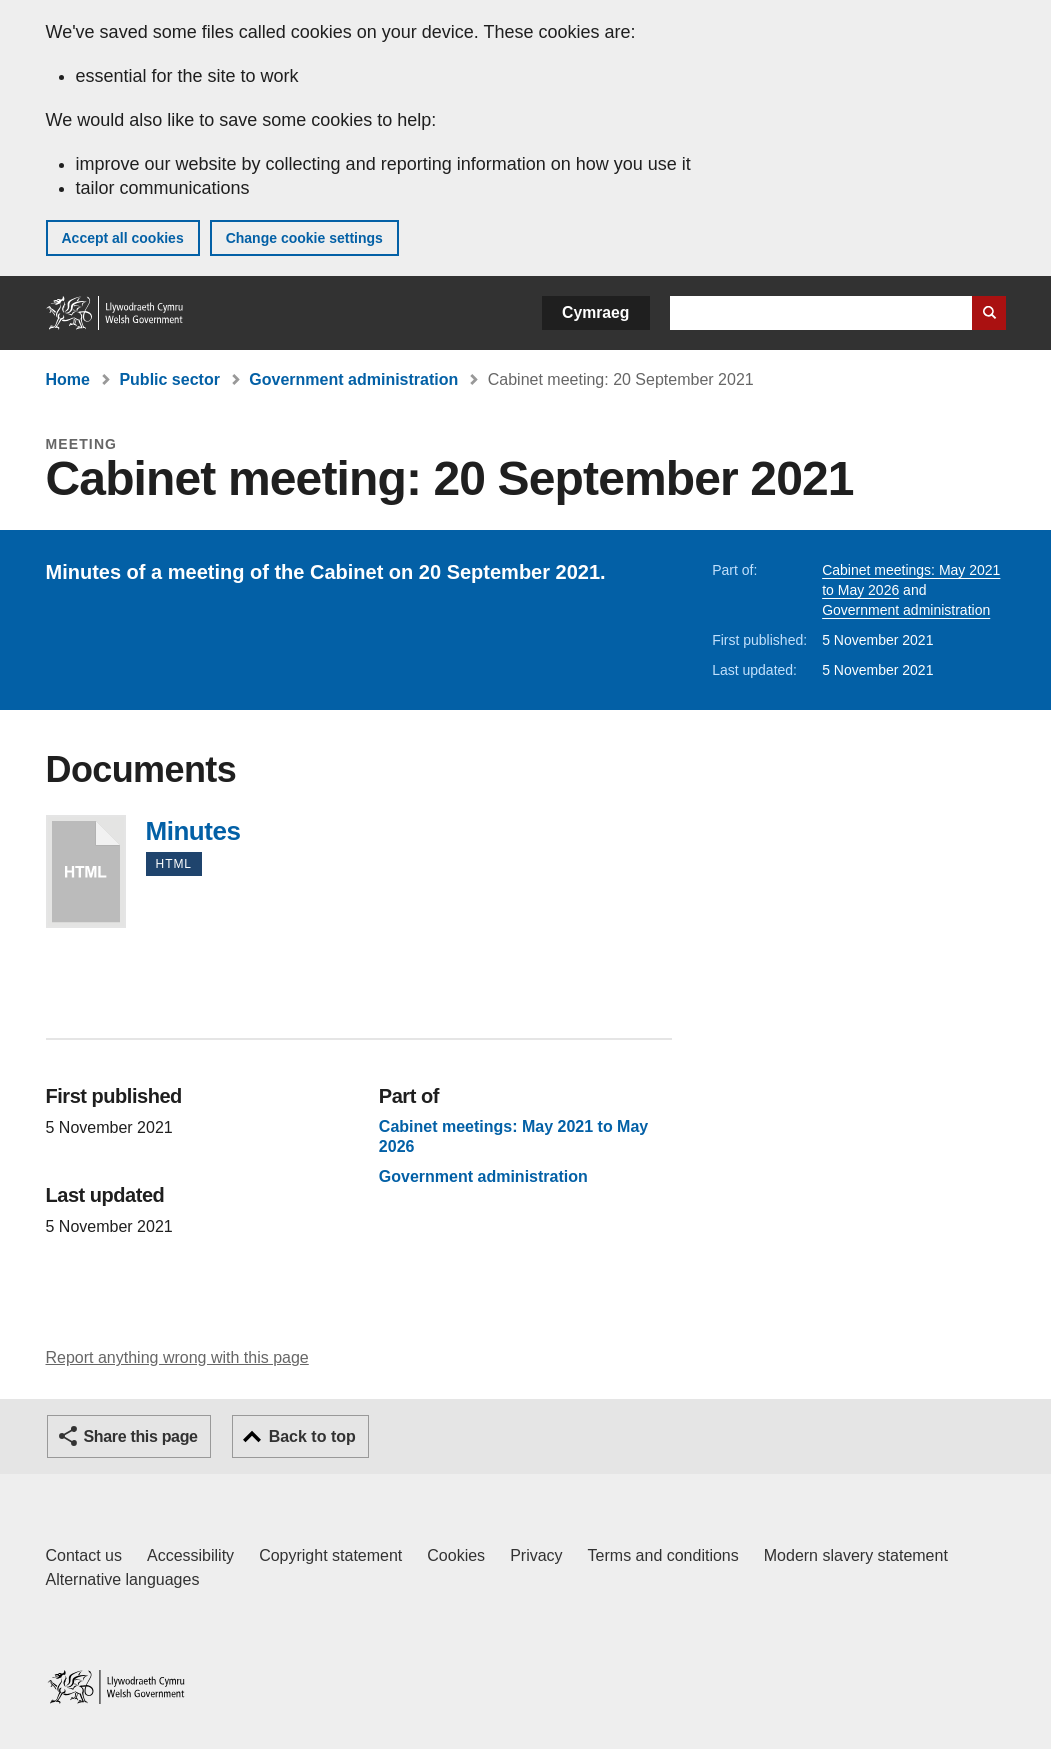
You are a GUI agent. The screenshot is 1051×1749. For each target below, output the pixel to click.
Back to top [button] (312, 1436)
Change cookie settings (304, 238)
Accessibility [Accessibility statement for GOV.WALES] (190, 1555)
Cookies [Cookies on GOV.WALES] (456, 1555)
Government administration (353, 379)
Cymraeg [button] (595, 312)
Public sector (169, 379)
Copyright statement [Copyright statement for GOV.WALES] (330, 1555)
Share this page (141, 1436)
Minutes (86, 871)
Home (68, 379)
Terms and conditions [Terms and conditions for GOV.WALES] (663, 1555)
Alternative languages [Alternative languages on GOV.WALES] (123, 1579)
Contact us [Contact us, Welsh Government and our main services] (84, 1555)
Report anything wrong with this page (177, 1357)
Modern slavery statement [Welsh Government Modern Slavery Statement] (856, 1555)
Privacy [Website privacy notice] (536, 1555)
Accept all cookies (123, 238)
